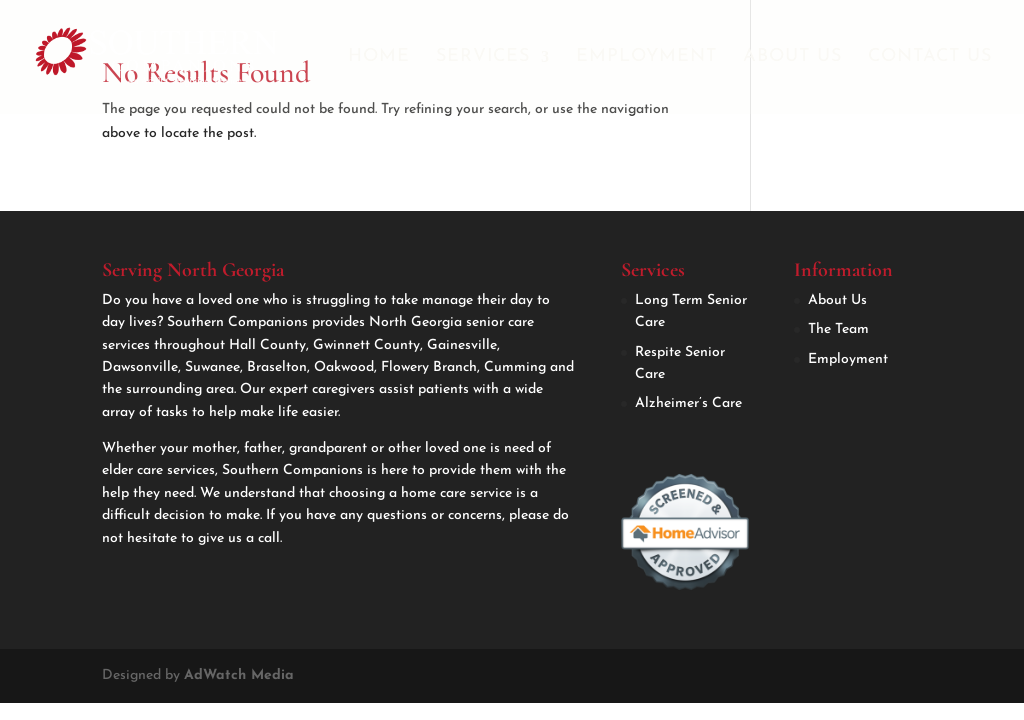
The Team (838, 329)
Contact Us (930, 58)
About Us (792, 58)
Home (379, 58)
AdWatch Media (239, 675)
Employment (646, 58)
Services (483, 58)
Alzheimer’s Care (688, 403)
